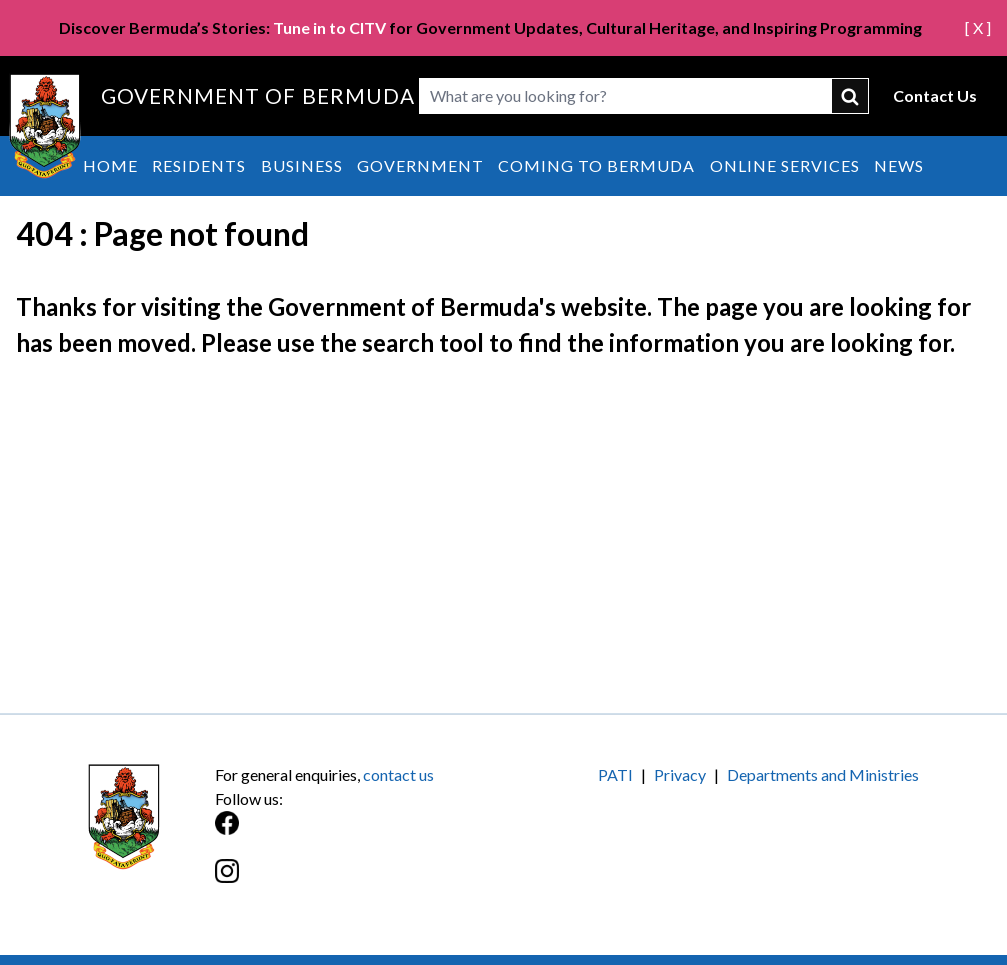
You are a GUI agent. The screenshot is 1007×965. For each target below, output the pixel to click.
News (899, 165)
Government (420, 165)
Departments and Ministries (823, 774)
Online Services (785, 165)
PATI (615, 774)
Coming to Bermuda (596, 165)
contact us (398, 774)
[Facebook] (359, 833)
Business (302, 165)
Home (110, 165)
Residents (199, 165)
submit (851, 96)
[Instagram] (359, 881)
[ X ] (978, 27)
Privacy (680, 774)
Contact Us (935, 95)
